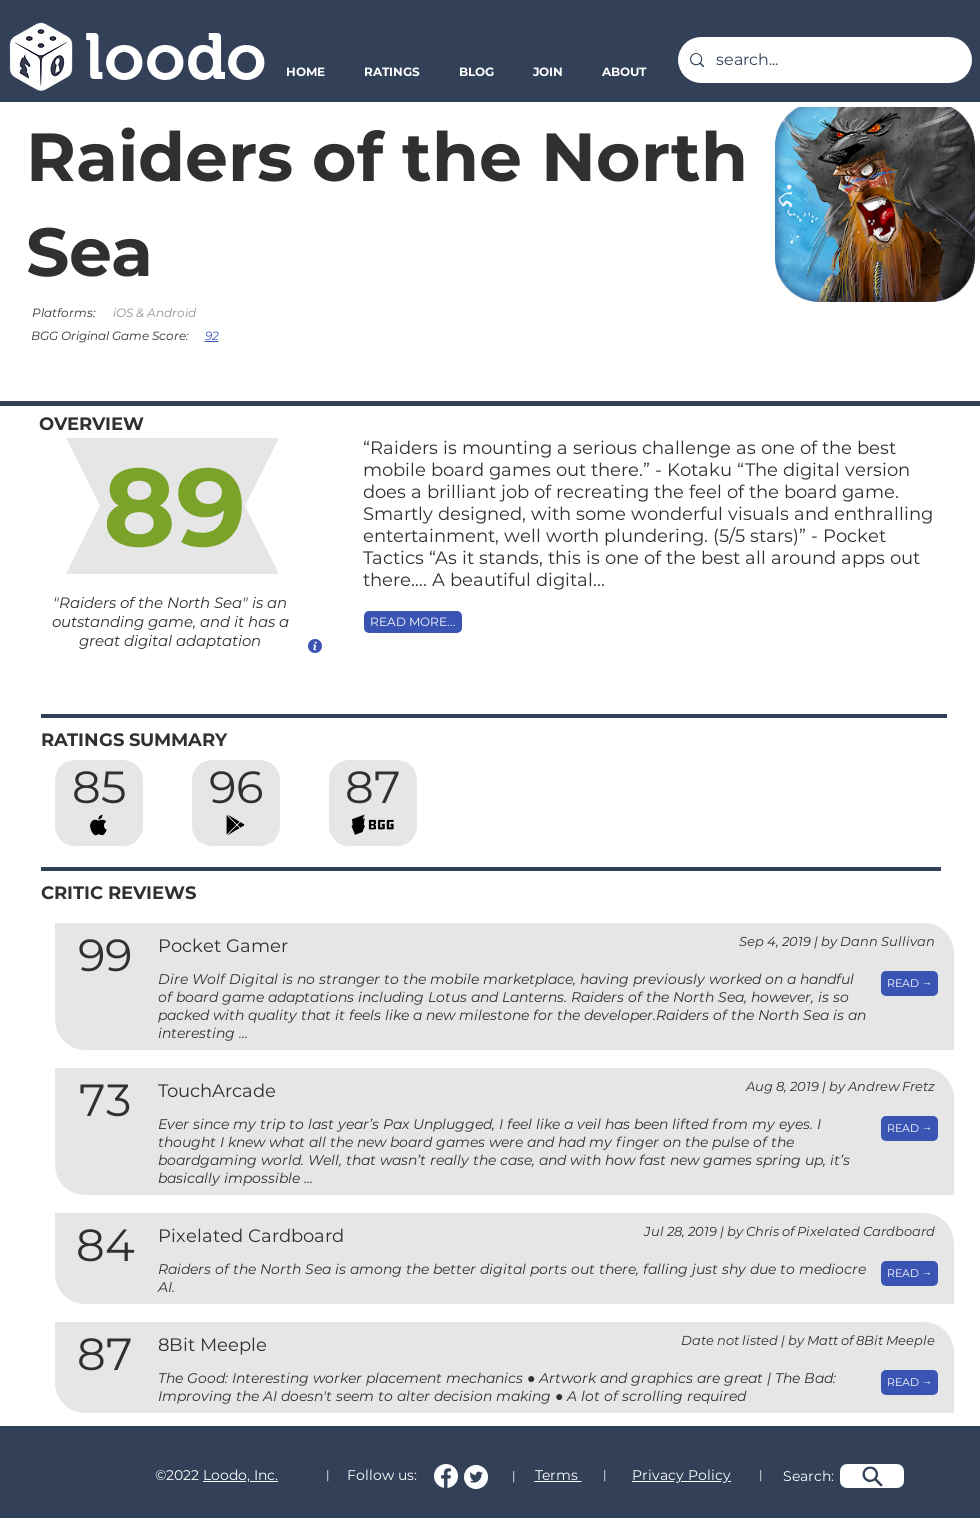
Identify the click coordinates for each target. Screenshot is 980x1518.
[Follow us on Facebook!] (446, 1476)
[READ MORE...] (413, 622)
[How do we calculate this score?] (315, 645)
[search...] (823, 60)
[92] (213, 335)
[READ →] (909, 983)
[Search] (872, 1476)
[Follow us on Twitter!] (476, 1477)
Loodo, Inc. (240, 1475)
